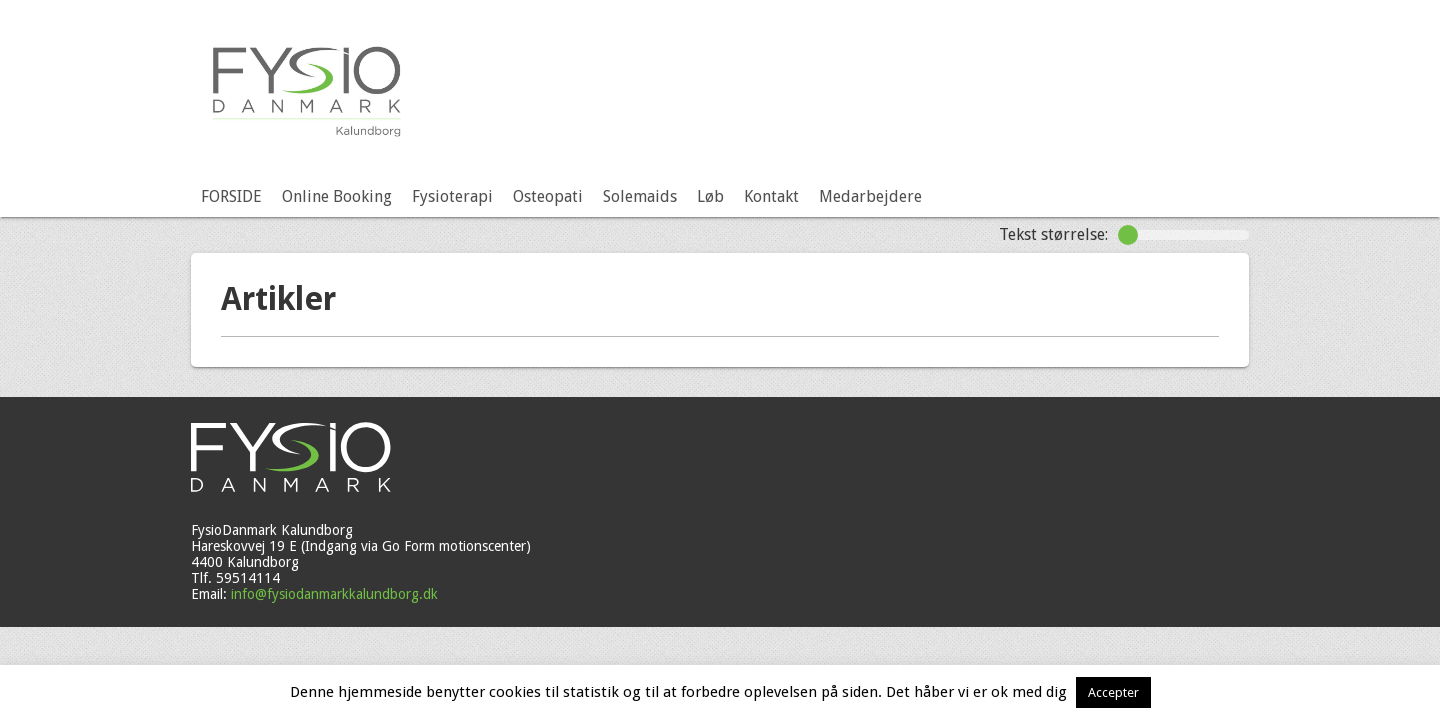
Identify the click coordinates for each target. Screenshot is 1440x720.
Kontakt (771, 196)
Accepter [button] (1113, 692)
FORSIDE (231, 196)
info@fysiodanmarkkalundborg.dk (334, 594)
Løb (710, 196)
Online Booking (337, 196)
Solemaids (640, 196)
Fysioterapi (452, 196)
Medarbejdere (870, 196)
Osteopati (548, 196)
